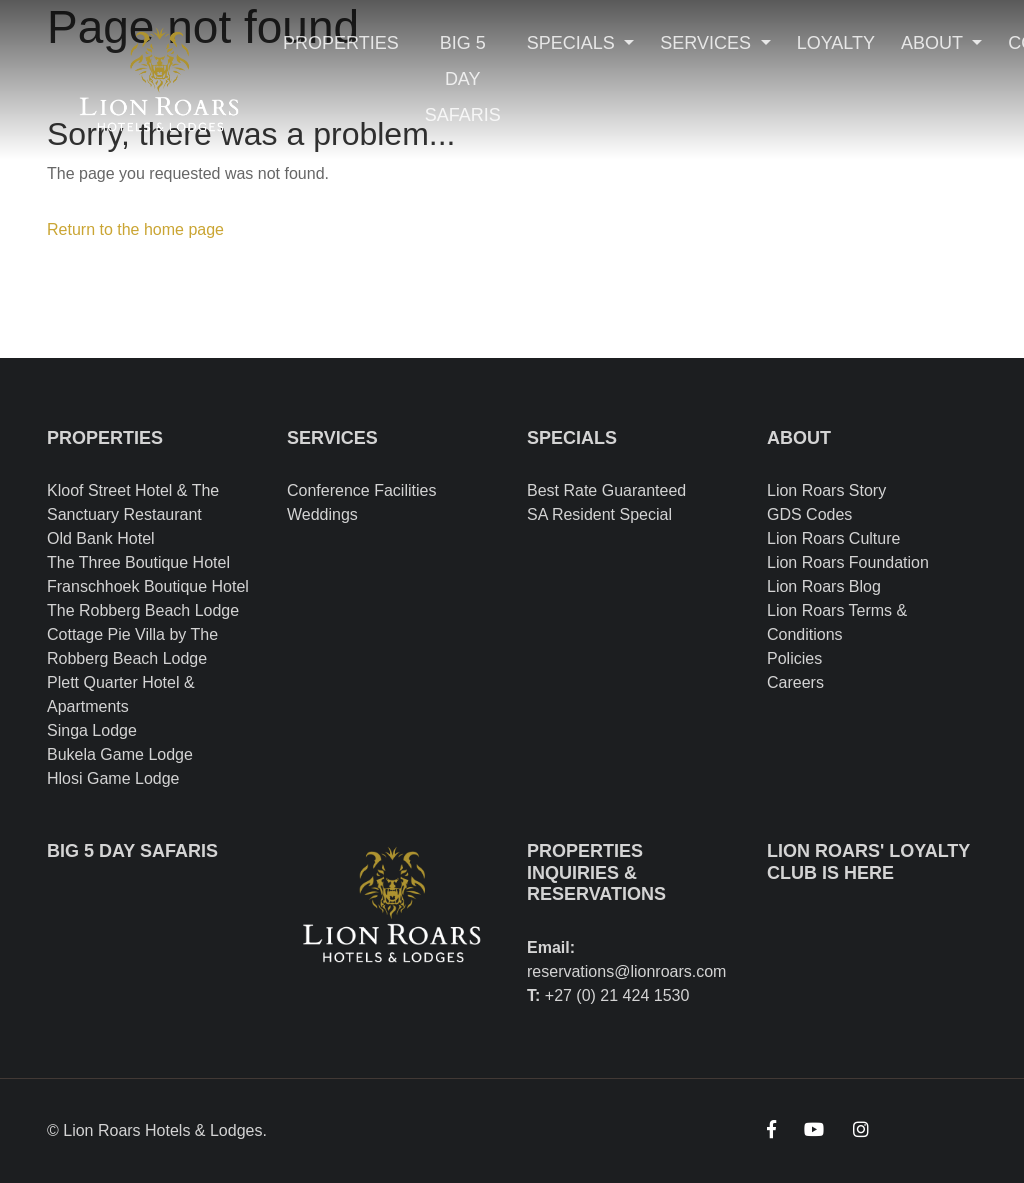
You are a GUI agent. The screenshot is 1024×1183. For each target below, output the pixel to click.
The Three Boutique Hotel (138, 562)
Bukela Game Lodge (120, 754)
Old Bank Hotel (101, 538)
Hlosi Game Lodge (113, 778)
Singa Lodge (92, 730)
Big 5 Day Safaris (463, 79)
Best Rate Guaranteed (606, 490)
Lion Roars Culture (833, 538)
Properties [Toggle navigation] (341, 43)
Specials (573, 43)
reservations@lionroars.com (626, 971)
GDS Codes (809, 514)
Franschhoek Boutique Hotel (148, 586)
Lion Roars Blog (824, 586)
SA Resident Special (599, 514)
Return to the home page (135, 229)
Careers (795, 682)
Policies (794, 658)
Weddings (322, 514)
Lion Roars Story (826, 490)
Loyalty (836, 43)
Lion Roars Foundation (848, 562)
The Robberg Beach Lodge (143, 610)
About (934, 43)
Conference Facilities (361, 490)
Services (708, 43)
